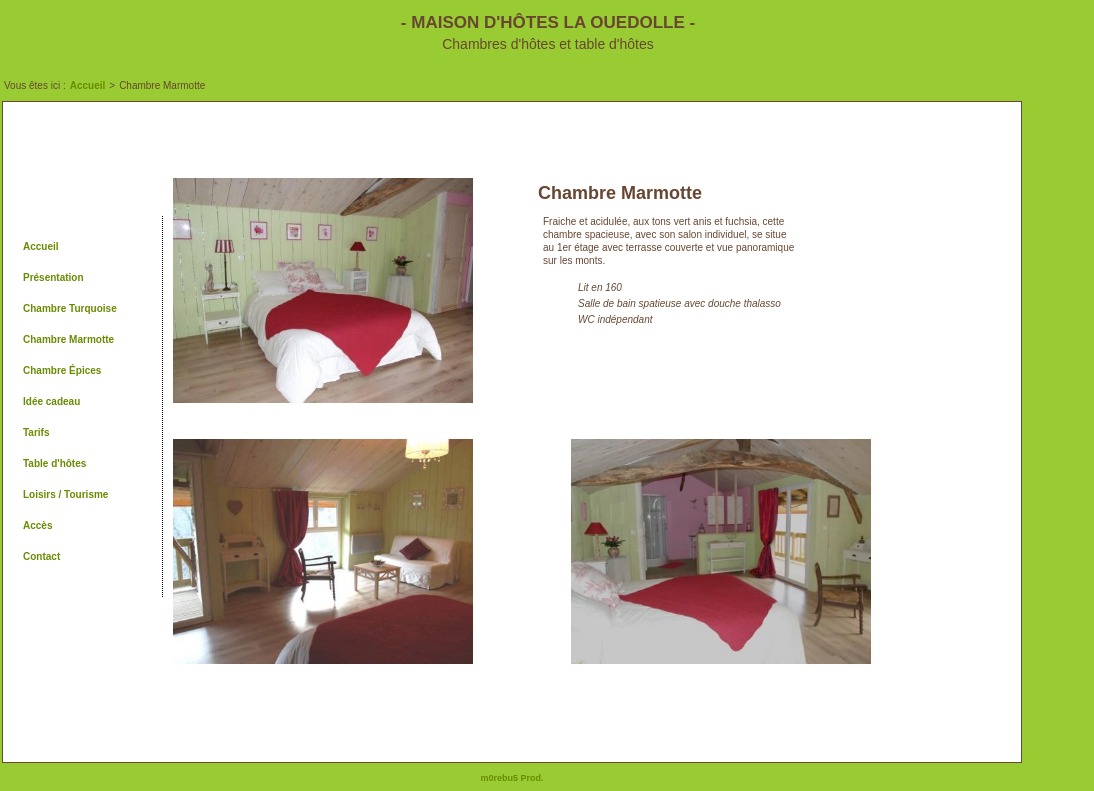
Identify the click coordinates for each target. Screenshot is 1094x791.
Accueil (88, 85)
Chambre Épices (62, 370)
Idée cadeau (51, 401)
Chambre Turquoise (70, 308)
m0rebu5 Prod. (511, 778)
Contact (41, 556)
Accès (37, 525)
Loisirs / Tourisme (65, 494)
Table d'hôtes (54, 463)
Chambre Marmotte (68, 339)
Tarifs (36, 432)
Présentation (53, 277)
